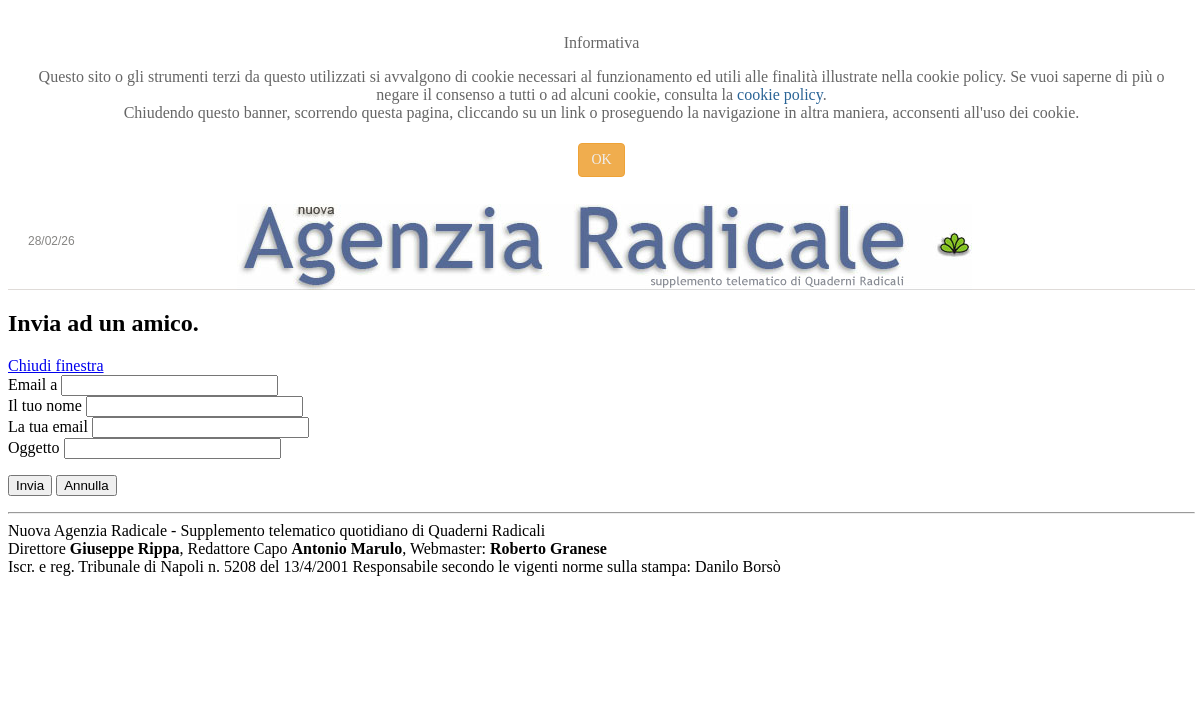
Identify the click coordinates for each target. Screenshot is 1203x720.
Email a (32, 384)
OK (601, 159)
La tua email (48, 426)
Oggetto (34, 447)
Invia (30, 485)
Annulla (86, 485)
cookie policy (780, 94)
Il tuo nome (45, 405)
